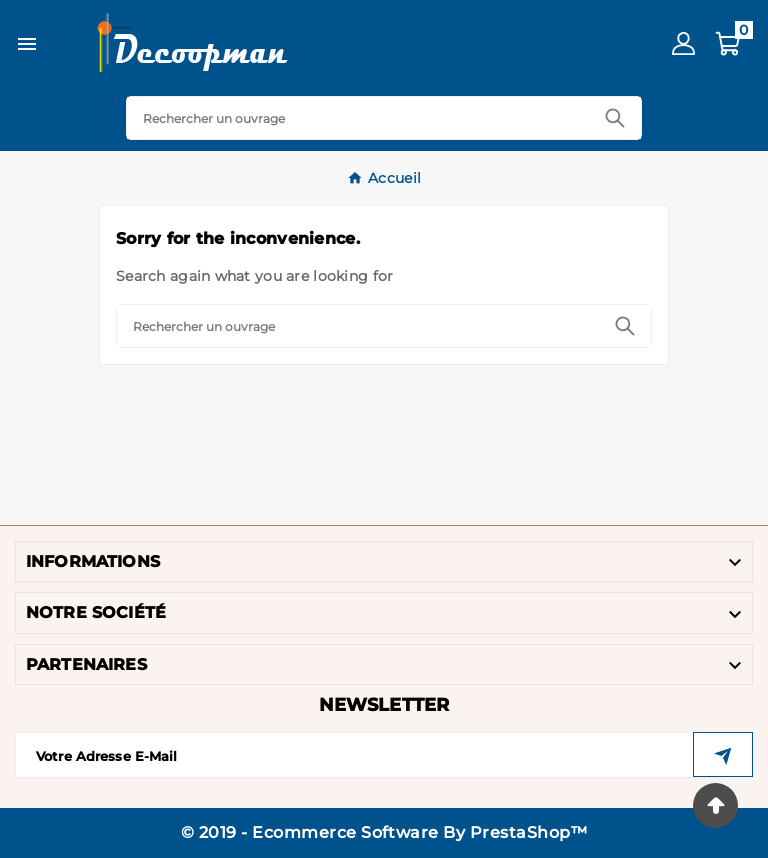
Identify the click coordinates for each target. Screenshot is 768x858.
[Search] (358, 118)
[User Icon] (683, 43)
